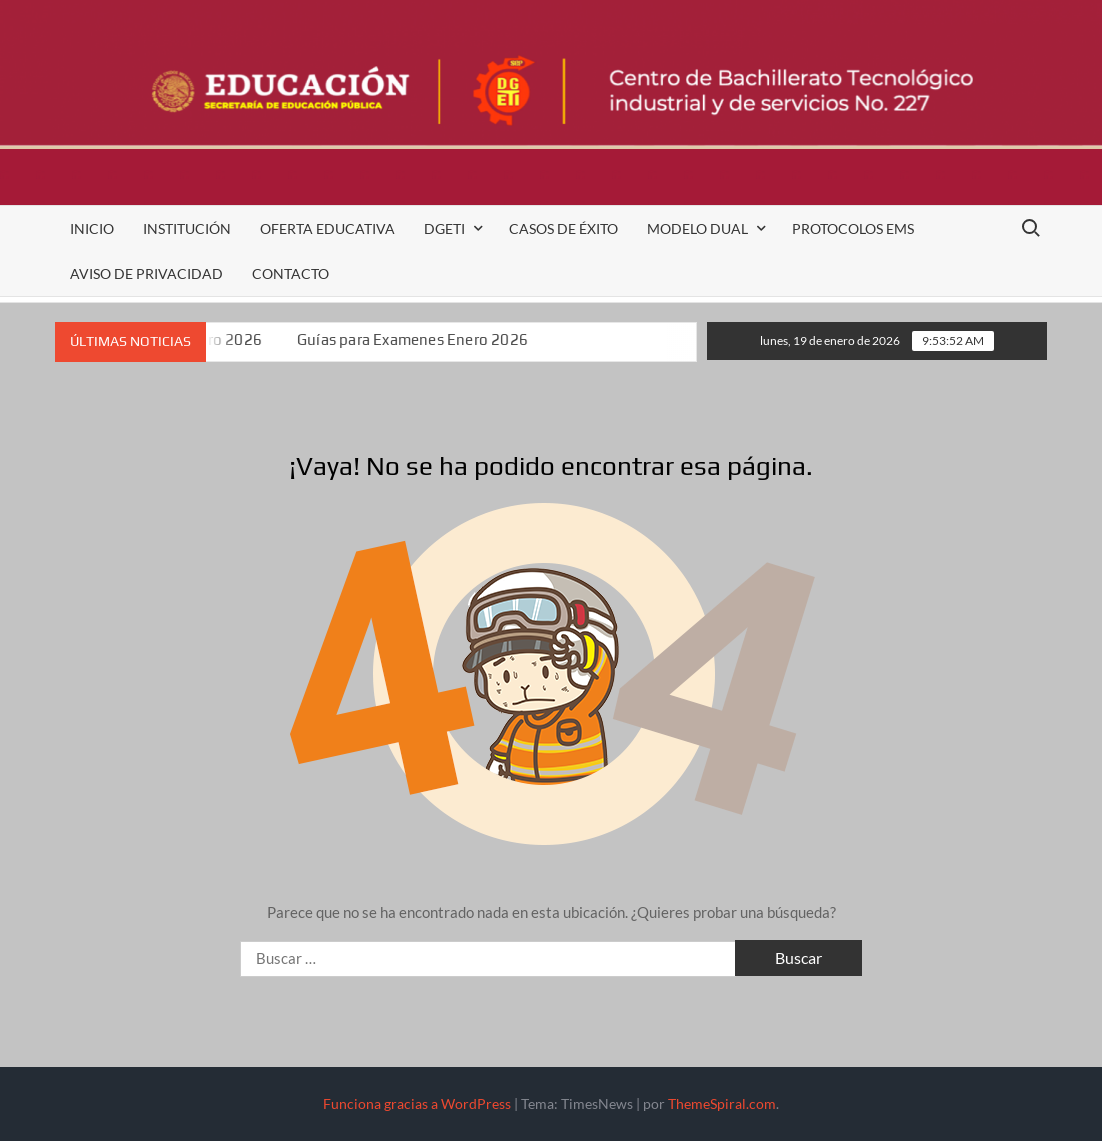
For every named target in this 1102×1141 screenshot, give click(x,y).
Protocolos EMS (853, 228)
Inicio (92, 228)
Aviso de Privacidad (146, 273)
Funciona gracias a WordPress (417, 1103)
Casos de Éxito (563, 228)
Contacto (290, 273)
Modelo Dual (697, 228)
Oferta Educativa (327, 228)
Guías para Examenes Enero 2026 (415, 339)
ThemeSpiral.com (722, 1103)
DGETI (444, 228)
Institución (187, 228)
